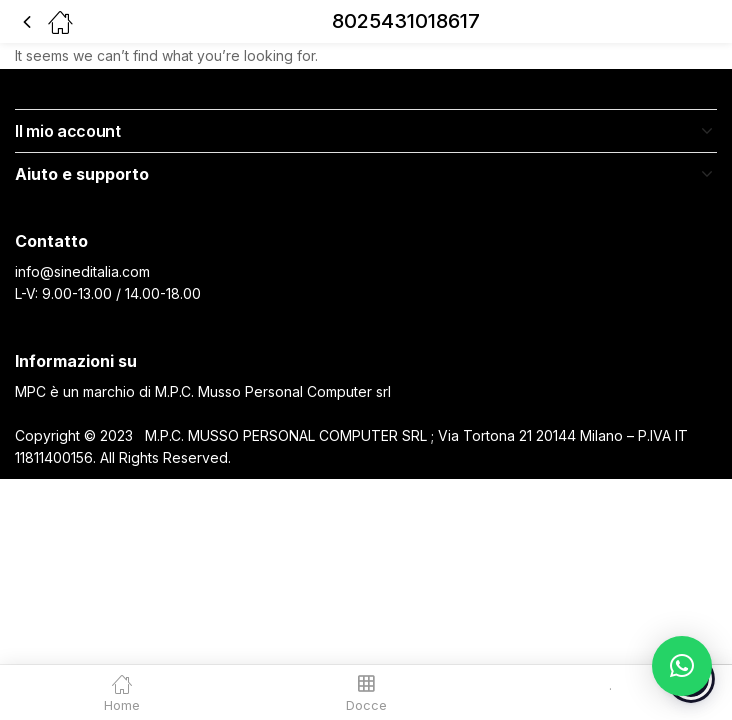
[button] (682, 666)
